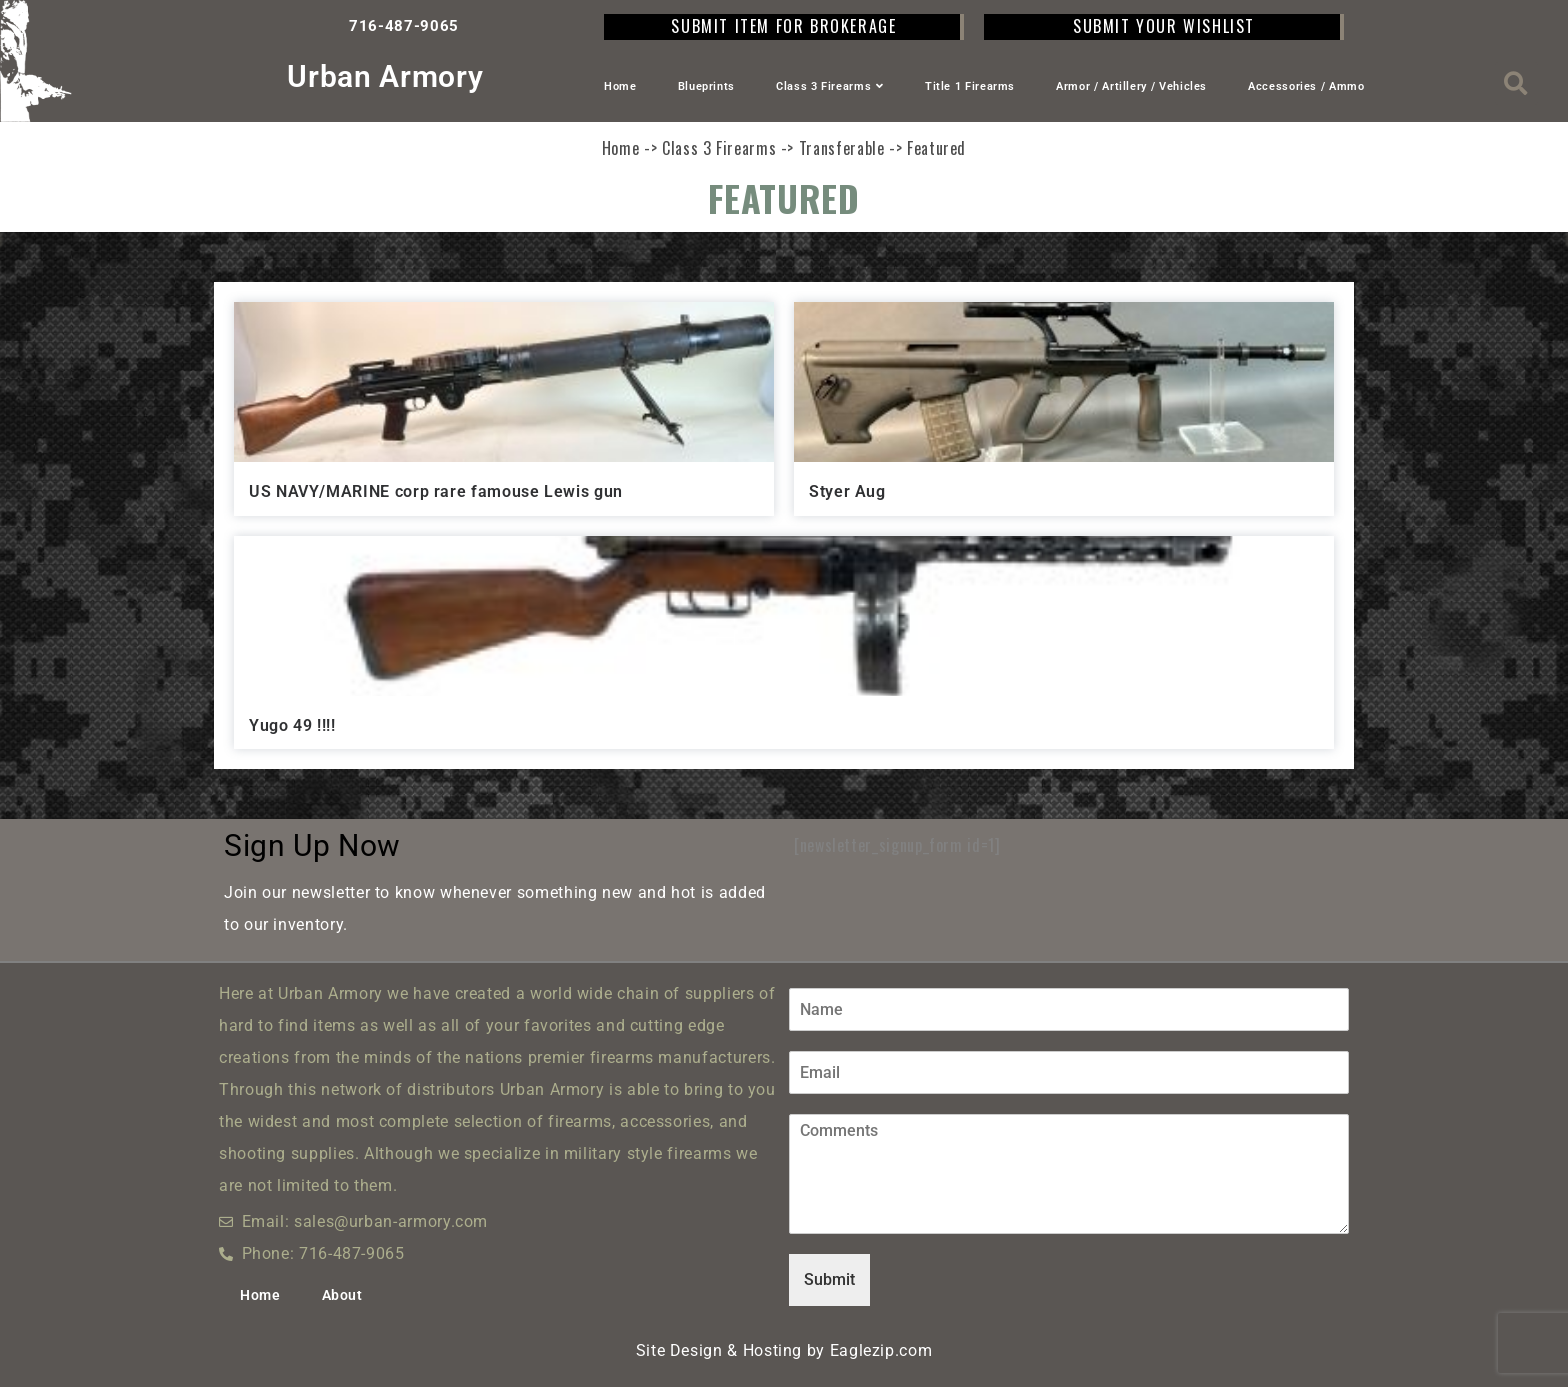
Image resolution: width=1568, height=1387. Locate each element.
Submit (829, 1279)
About (342, 1295)
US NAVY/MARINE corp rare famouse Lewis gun (436, 491)
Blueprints (706, 86)
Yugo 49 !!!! (292, 725)
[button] (1516, 83)
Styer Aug (847, 491)
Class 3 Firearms (830, 86)
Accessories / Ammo (1306, 86)
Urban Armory (385, 76)
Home (620, 86)
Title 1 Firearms (970, 86)
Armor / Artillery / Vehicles (1131, 86)
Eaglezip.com (881, 1350)
